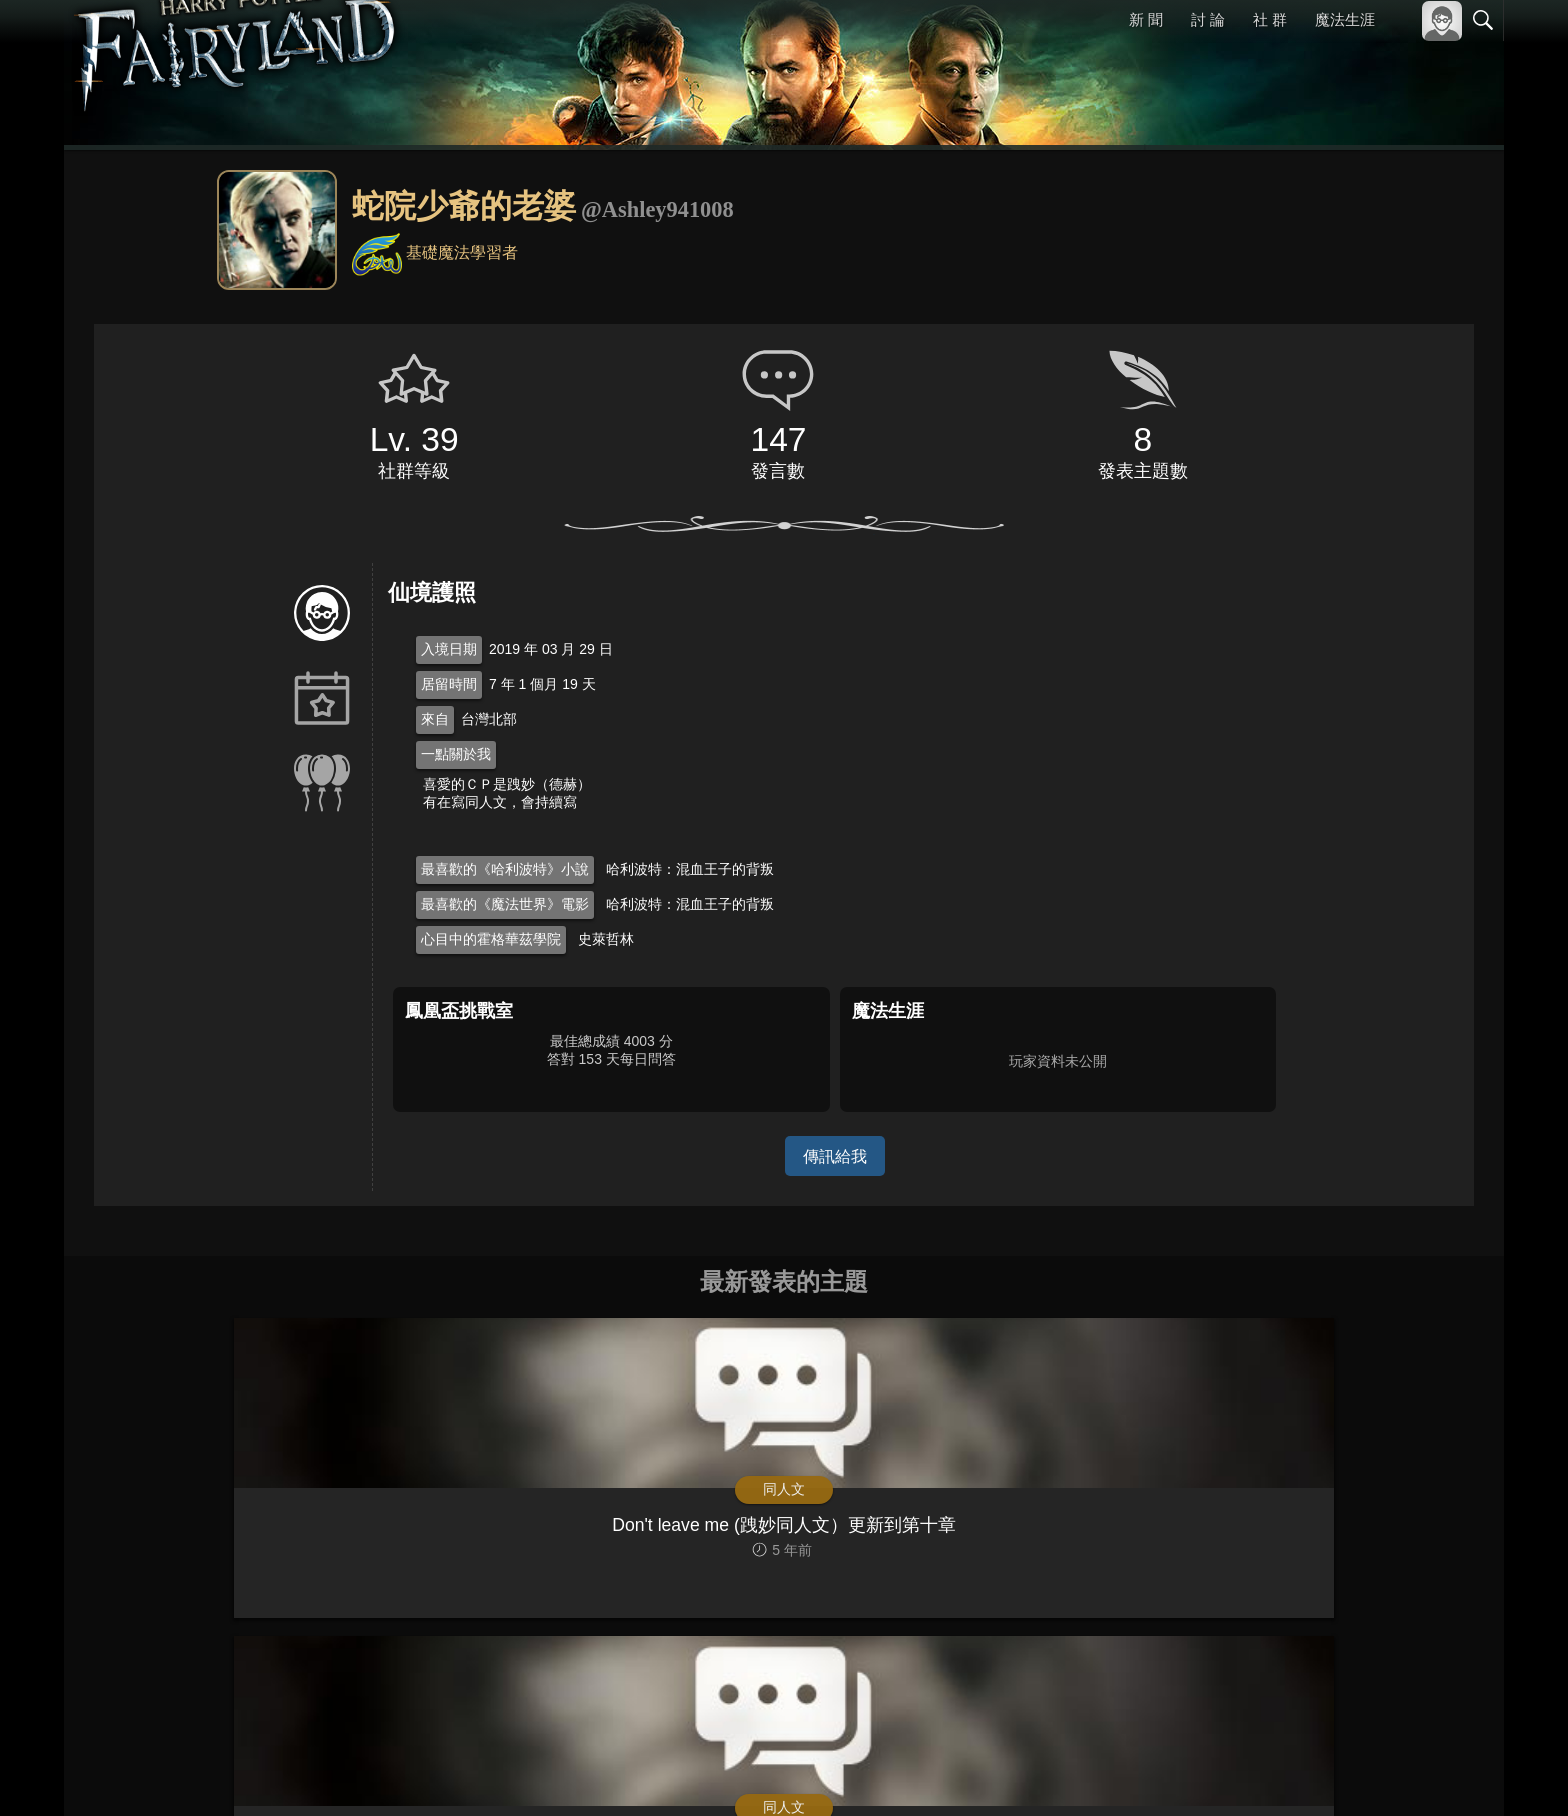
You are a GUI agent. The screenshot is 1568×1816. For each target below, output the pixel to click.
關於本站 (1243, 1773)
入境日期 (449, 649)
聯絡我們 (1451, 1773)
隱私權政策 (1379, 1773)
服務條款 (1308, 1773)
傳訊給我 (835, 1155)
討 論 (1209, 19)
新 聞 (1147, 19)
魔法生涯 (1345, 19)
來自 (435, 719)
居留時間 (449, 684)
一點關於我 (456, 754)
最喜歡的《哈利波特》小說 (505, 869)
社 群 (1270, 19)
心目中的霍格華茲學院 (491, 939)
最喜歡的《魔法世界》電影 (505, 904)
